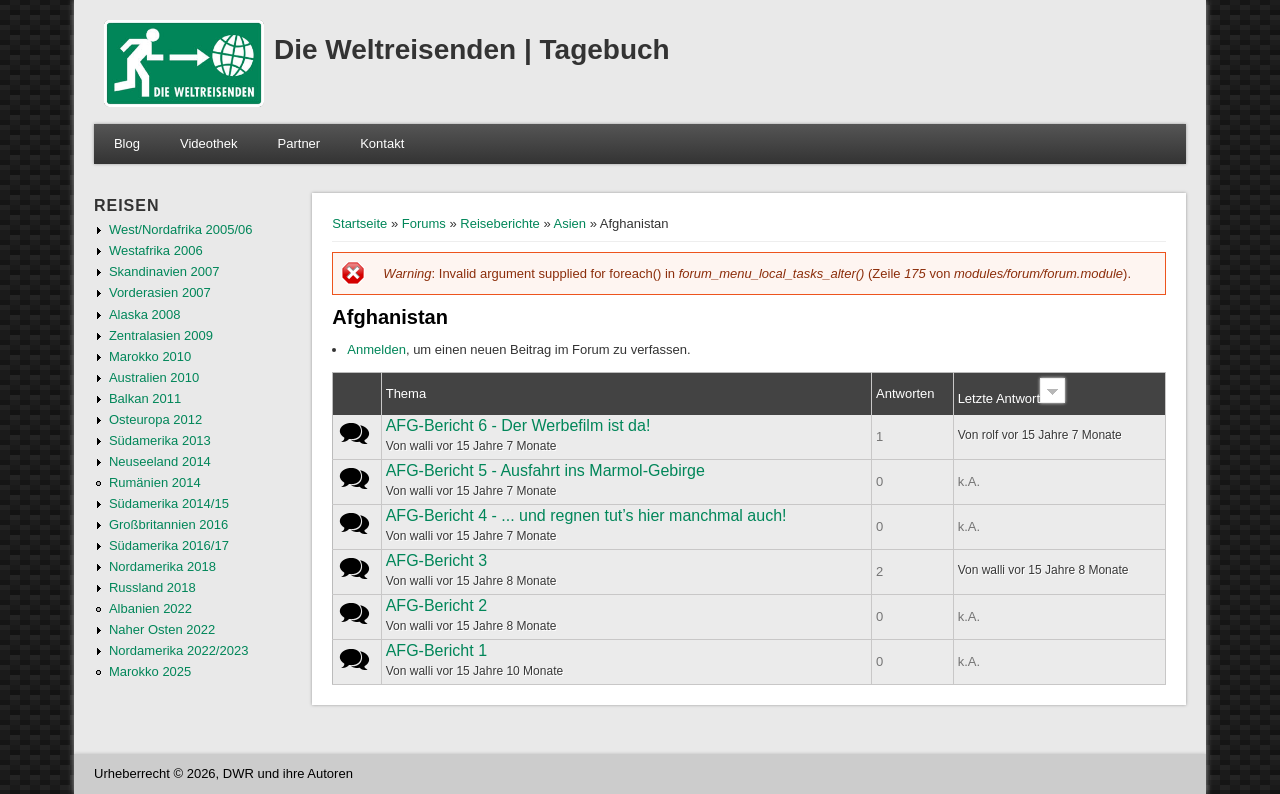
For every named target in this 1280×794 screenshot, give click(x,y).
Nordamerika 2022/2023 (178, 650)
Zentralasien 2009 (161, 335)
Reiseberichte (500, 223)
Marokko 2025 (150, 671)
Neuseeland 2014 (160, 461)
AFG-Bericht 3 (436, 560)
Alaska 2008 (145, 314)
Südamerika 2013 (160, 440)
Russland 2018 (152, 587)
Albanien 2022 (150, 608)
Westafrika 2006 (156, 250)
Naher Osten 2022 (162, 629)
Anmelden (376, 349)
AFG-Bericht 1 (436, 650)
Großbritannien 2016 (168, 524)
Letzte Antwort (1011, 398)
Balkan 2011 (145, 398)
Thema (406, 393)
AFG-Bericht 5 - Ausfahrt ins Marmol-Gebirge (545, 470)
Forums (424, 223)
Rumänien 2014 (155, 482)
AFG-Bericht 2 (436, 605)
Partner (299, 143)
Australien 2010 (154, 377)
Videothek (209, 143)
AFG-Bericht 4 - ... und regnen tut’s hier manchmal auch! (586, 515)
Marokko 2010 (150, 356)
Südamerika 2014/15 (169, 503)
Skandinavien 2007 (164, 271)
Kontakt (382, 143)
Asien (570, 223)
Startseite (359, 223)
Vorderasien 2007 (160, 292)
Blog (127, 143)
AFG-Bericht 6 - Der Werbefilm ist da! (518, 425)
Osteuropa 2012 (155, 419)
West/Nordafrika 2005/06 (181, 229)
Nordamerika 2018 (162, 566)
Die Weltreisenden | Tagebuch (472, 49)
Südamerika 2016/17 (169, 545)
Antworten (905, 393)
